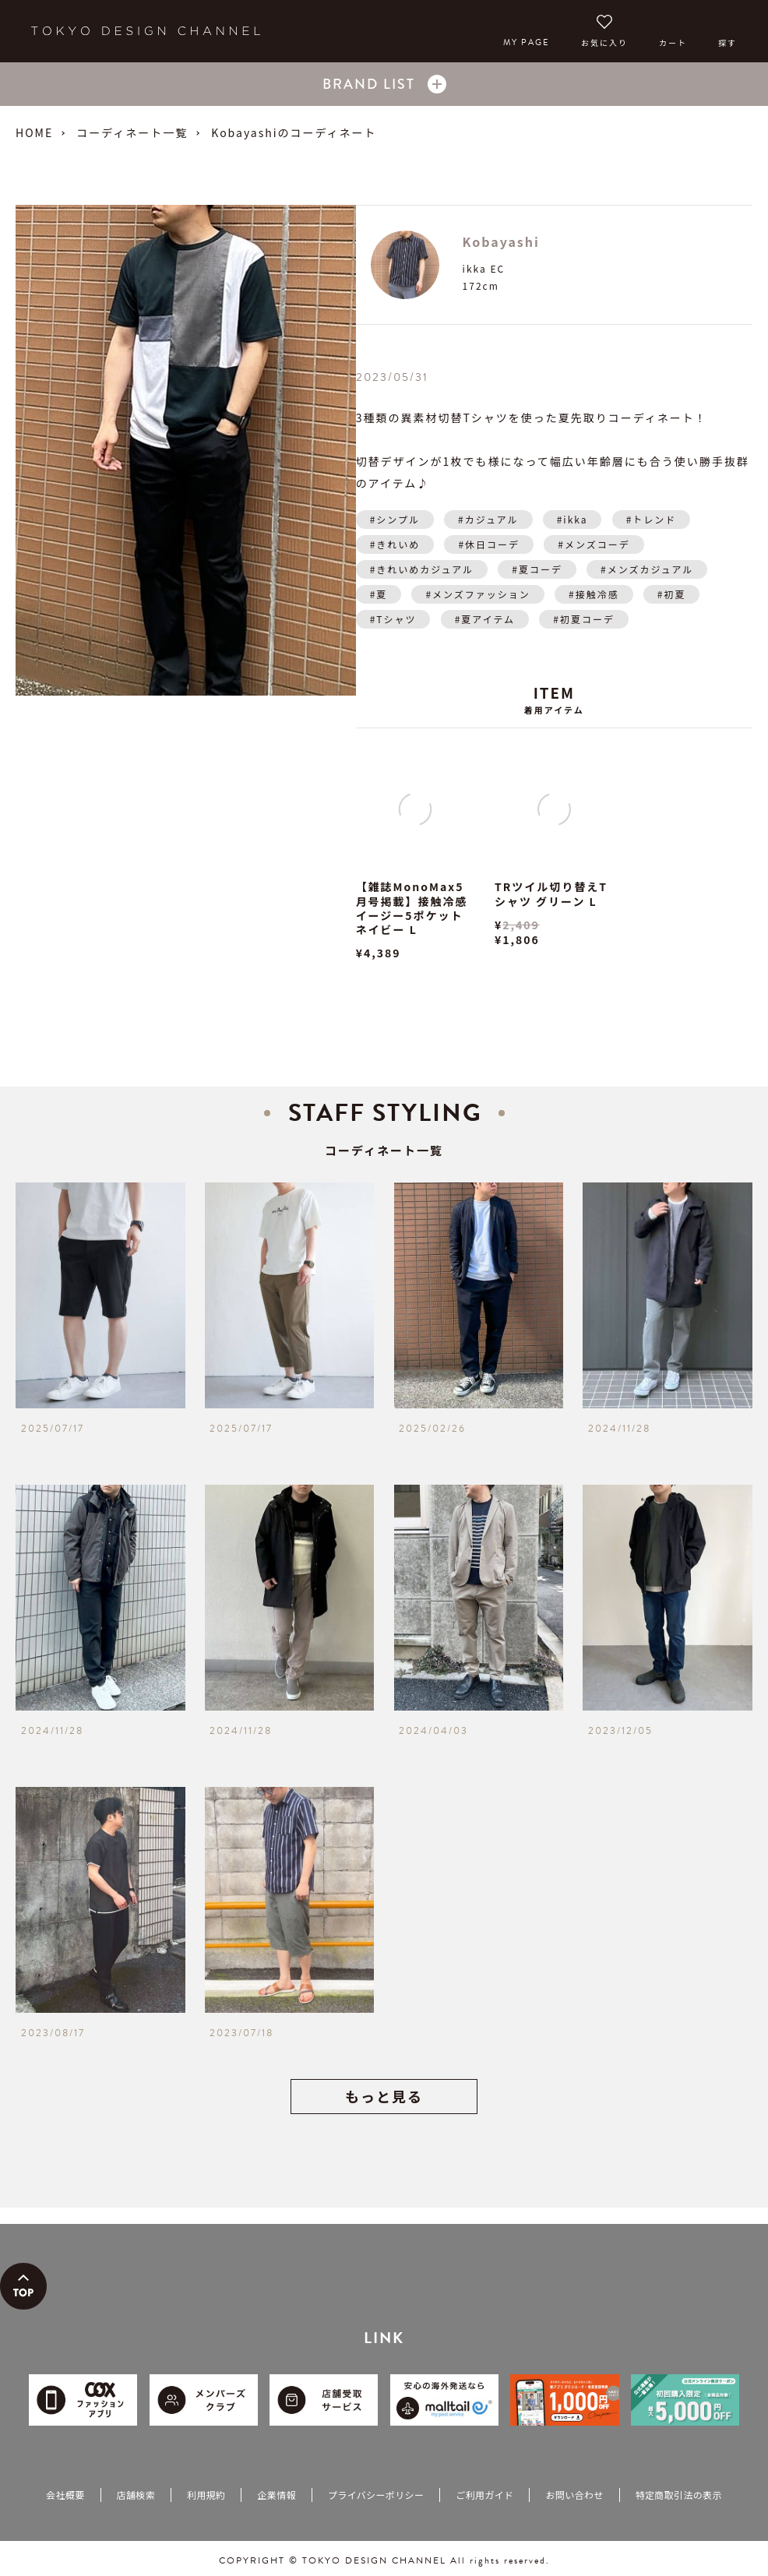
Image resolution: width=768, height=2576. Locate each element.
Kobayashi (501, 241)
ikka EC (484, 268)
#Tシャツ (393, 618)
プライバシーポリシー (376, 2494)
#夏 (379, 594)
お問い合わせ (574, 2494)
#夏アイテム (485, 618)
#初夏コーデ (584, 618)
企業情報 (276, 2494)
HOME (34, 132)
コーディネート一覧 (132, 132)
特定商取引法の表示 (679, 2494)
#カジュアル (488, 519)
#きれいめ (395, 544)
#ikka (572, 519)
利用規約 (206, 2494)
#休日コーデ (489, 544)
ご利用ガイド (484, 2494)
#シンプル (395, 519)
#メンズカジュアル (647, 569)
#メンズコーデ (593, 544)
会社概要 (65, 2494)
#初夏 (671, 594)
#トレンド (651, 519)
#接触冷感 (594, 594)
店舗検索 (136, 2494)
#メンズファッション (477, 594)
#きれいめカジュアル (422, 569)
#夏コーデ (537, 569)
